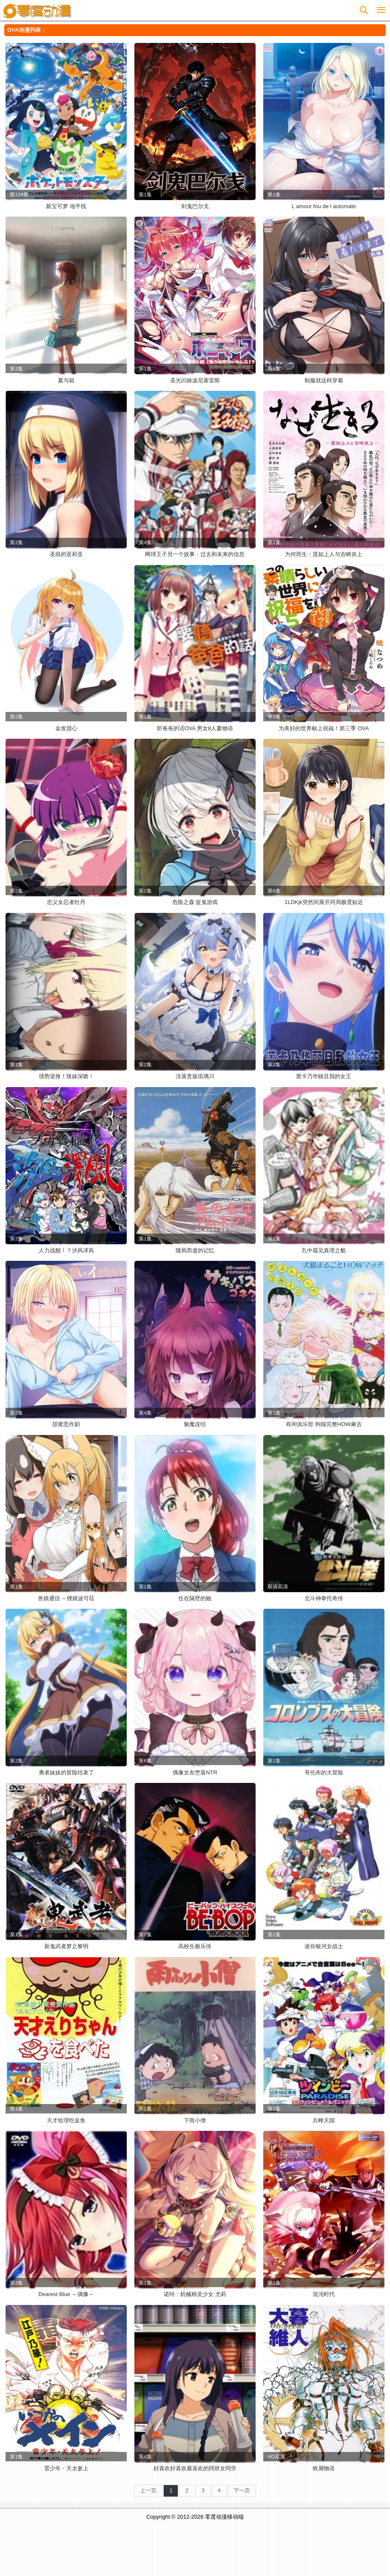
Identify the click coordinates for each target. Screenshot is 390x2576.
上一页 (148, 2490)
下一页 (241, 2490)
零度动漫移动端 (224, 2517)
